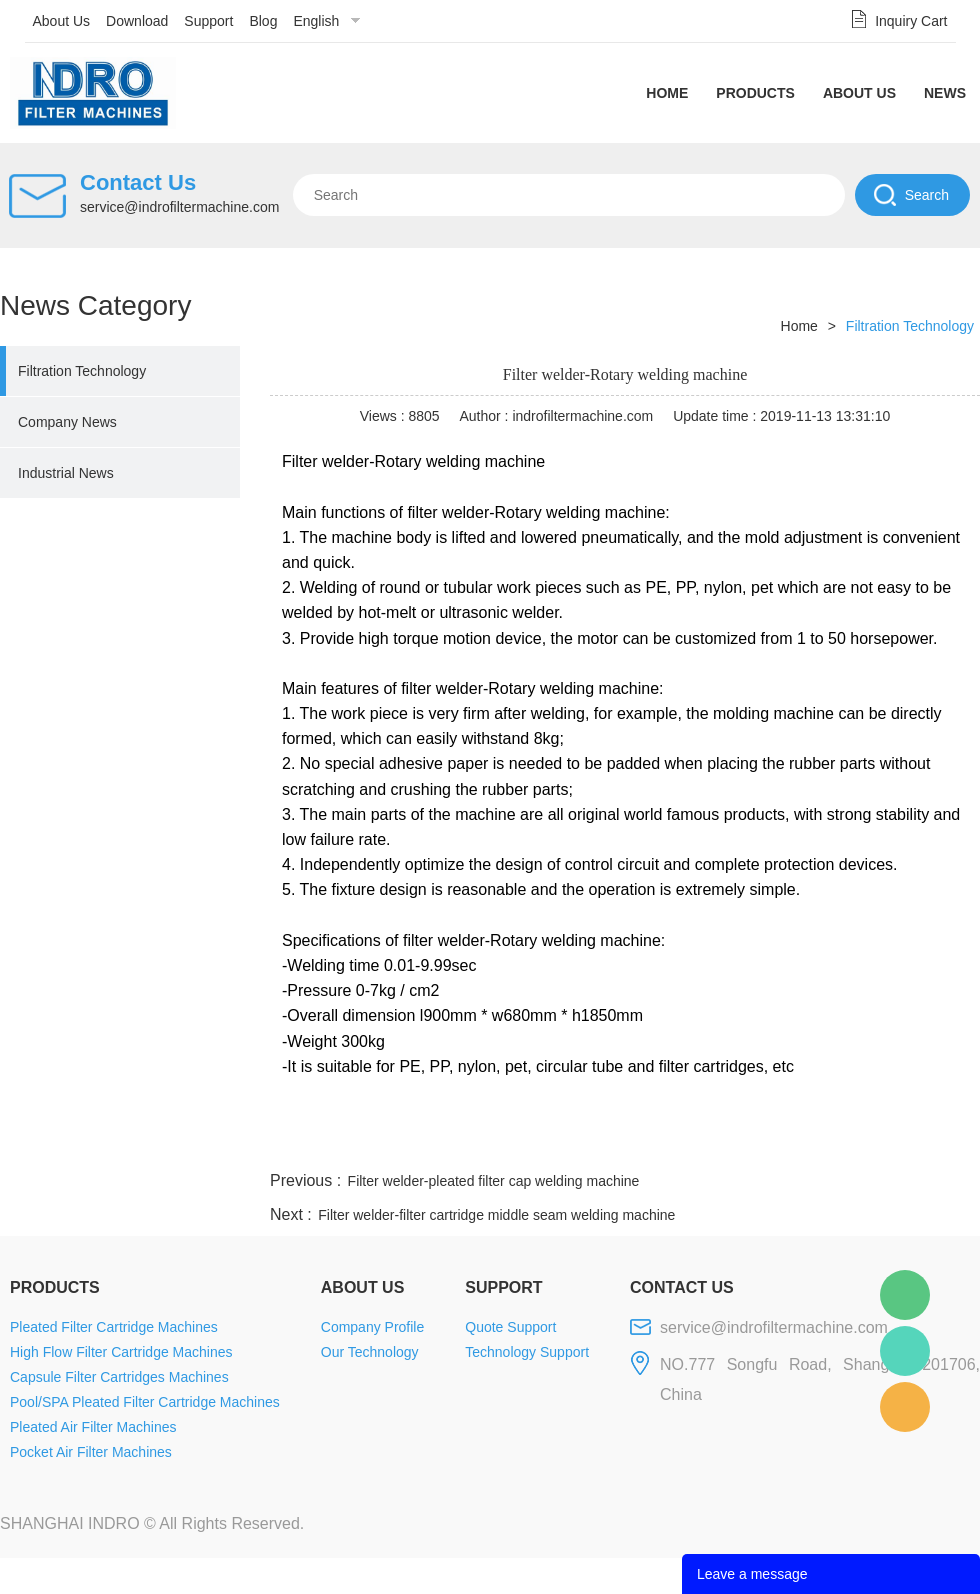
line (676, 1143)
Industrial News (66, 473)
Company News (67, 422)
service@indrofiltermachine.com (179, 207)
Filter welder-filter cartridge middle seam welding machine (496, 1215)
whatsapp (783, 1143)
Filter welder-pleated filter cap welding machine (494, 1181)
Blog (263, 21)
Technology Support (527, 1352)
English (316, 21)
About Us (62, 21)
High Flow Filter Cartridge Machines (121, 1352)
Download (137, 21)
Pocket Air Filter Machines (91, 1452)
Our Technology (370, 1352)
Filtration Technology (82, 371)
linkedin (945, 1143)
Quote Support (510, 1327)
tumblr (891, 1143)
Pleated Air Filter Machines (93, 1427)
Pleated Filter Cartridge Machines (114, 1327)
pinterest (837, 1143)
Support (208, 21)
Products (755, 93)
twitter (729, 1143)
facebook (622, 1143)
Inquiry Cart (911, 21)
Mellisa (905, 1351)
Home (667, 93)
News (945, 93)
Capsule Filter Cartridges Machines (119, 1377)
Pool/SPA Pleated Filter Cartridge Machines (145, 1402)
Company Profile (373, 1327)
